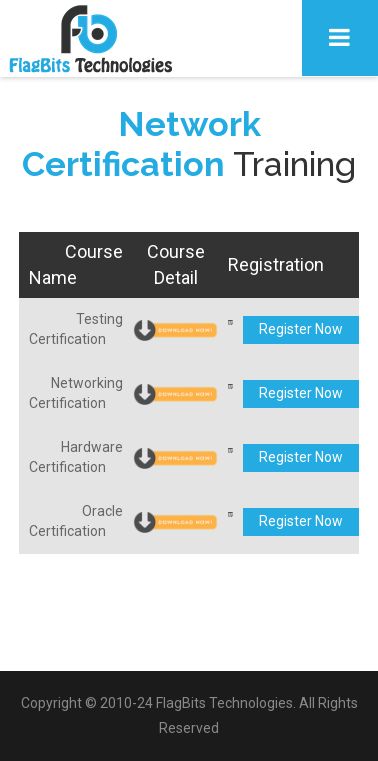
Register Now (301, 329)
